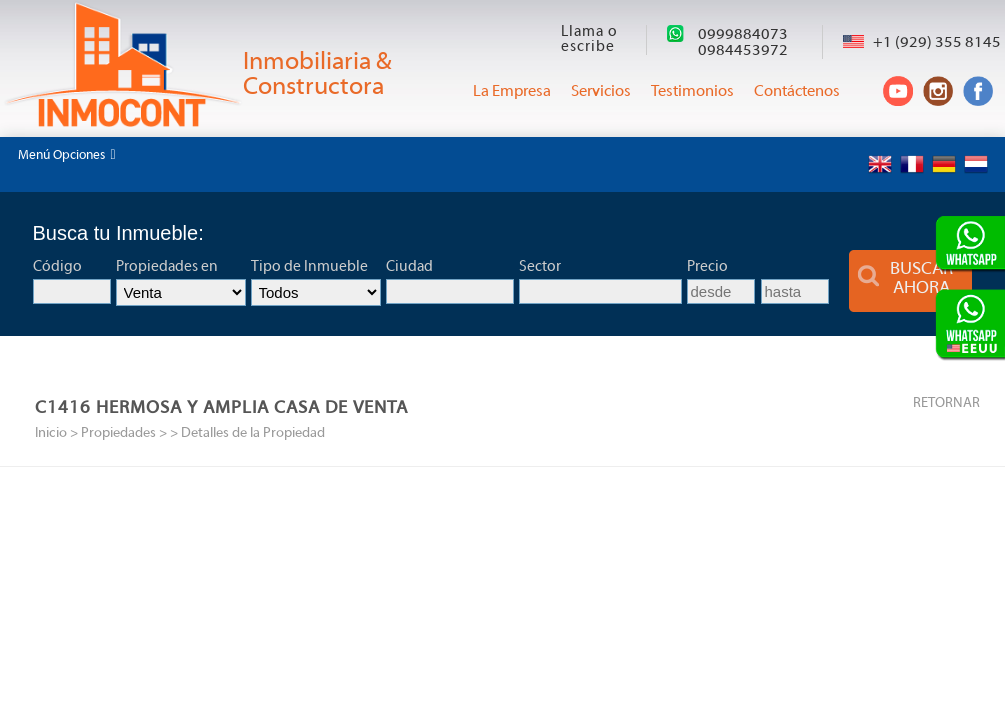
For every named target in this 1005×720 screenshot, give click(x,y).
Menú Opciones (67, 155)
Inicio (51, 433)
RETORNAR (946, 403)
